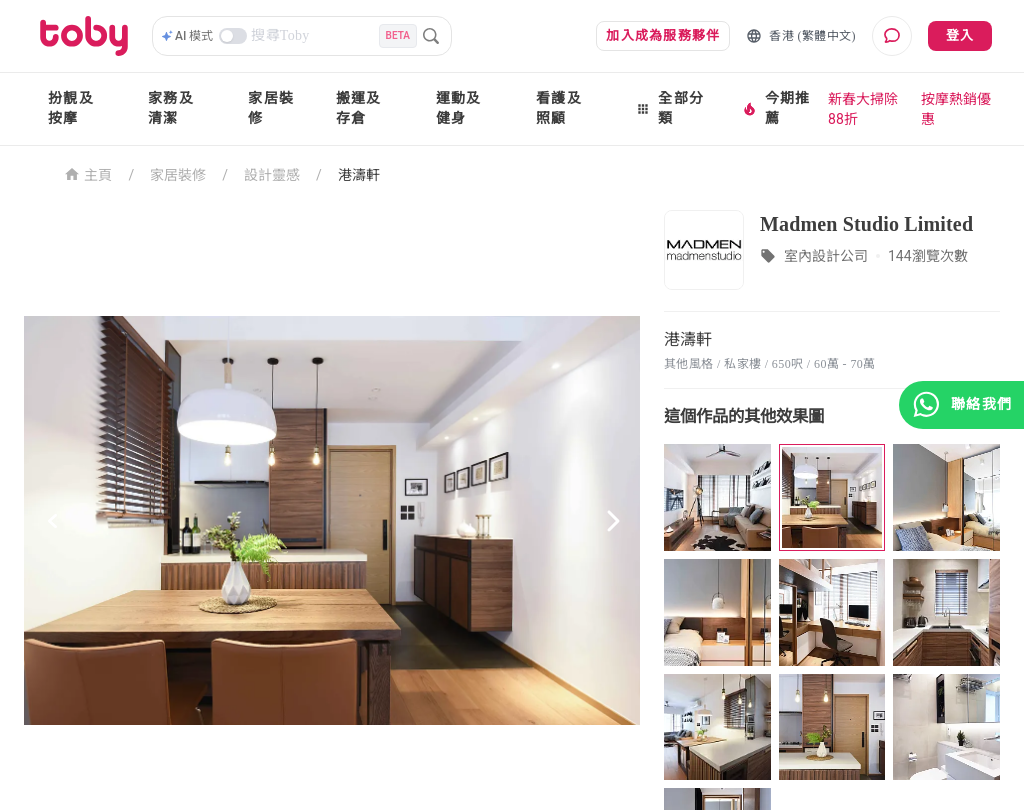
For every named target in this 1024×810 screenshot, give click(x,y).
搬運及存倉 (359, 108)
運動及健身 (459, 108)
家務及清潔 (171, 108)
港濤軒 (359, 175)
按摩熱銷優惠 (956, 109)
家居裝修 (271, 108)
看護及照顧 (559, 108)
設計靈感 (272, 175)
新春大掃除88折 (863, 109)
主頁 (88, 173)
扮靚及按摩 (71, 108)
